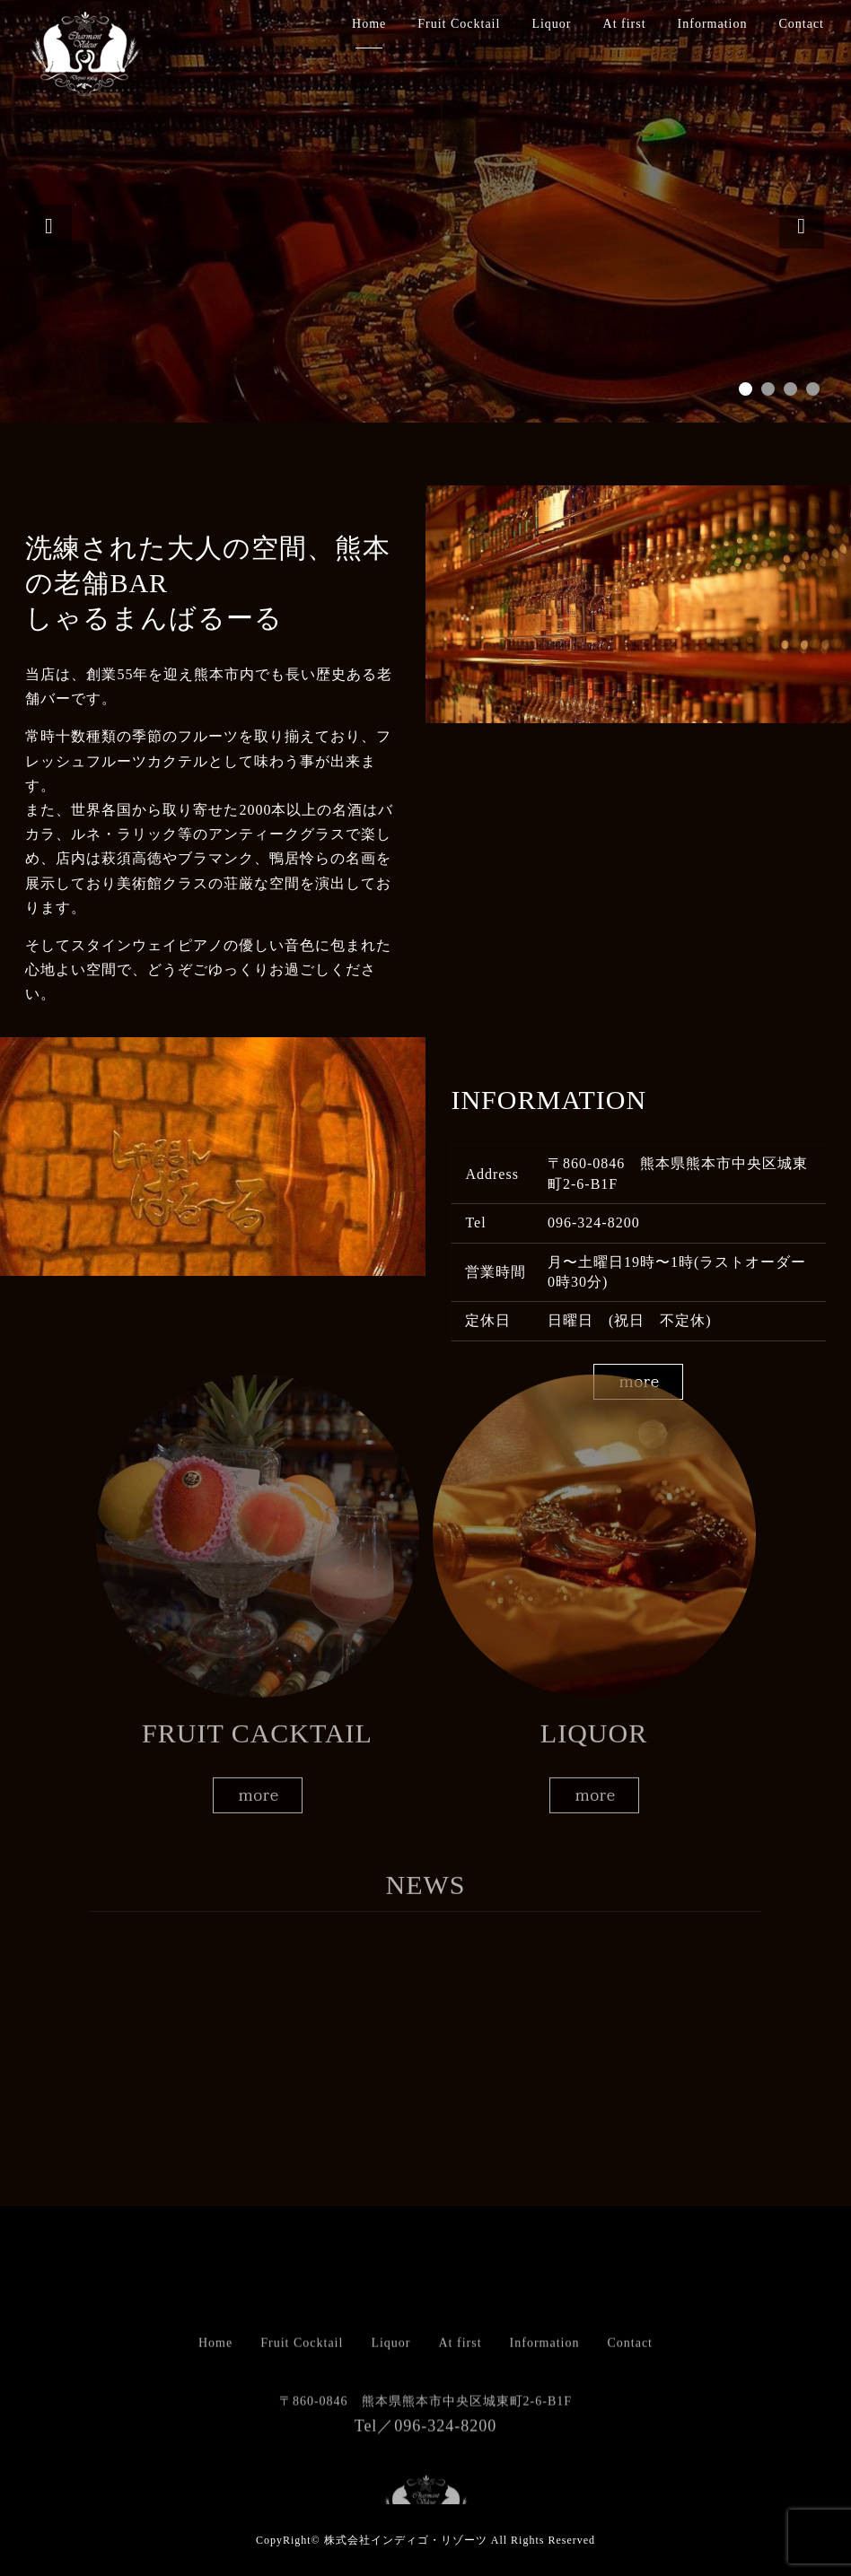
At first (624, 24)
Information (713, 24)
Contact (801, 24)
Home (369, 24)
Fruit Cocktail (458, 24)
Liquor (551, 24)
